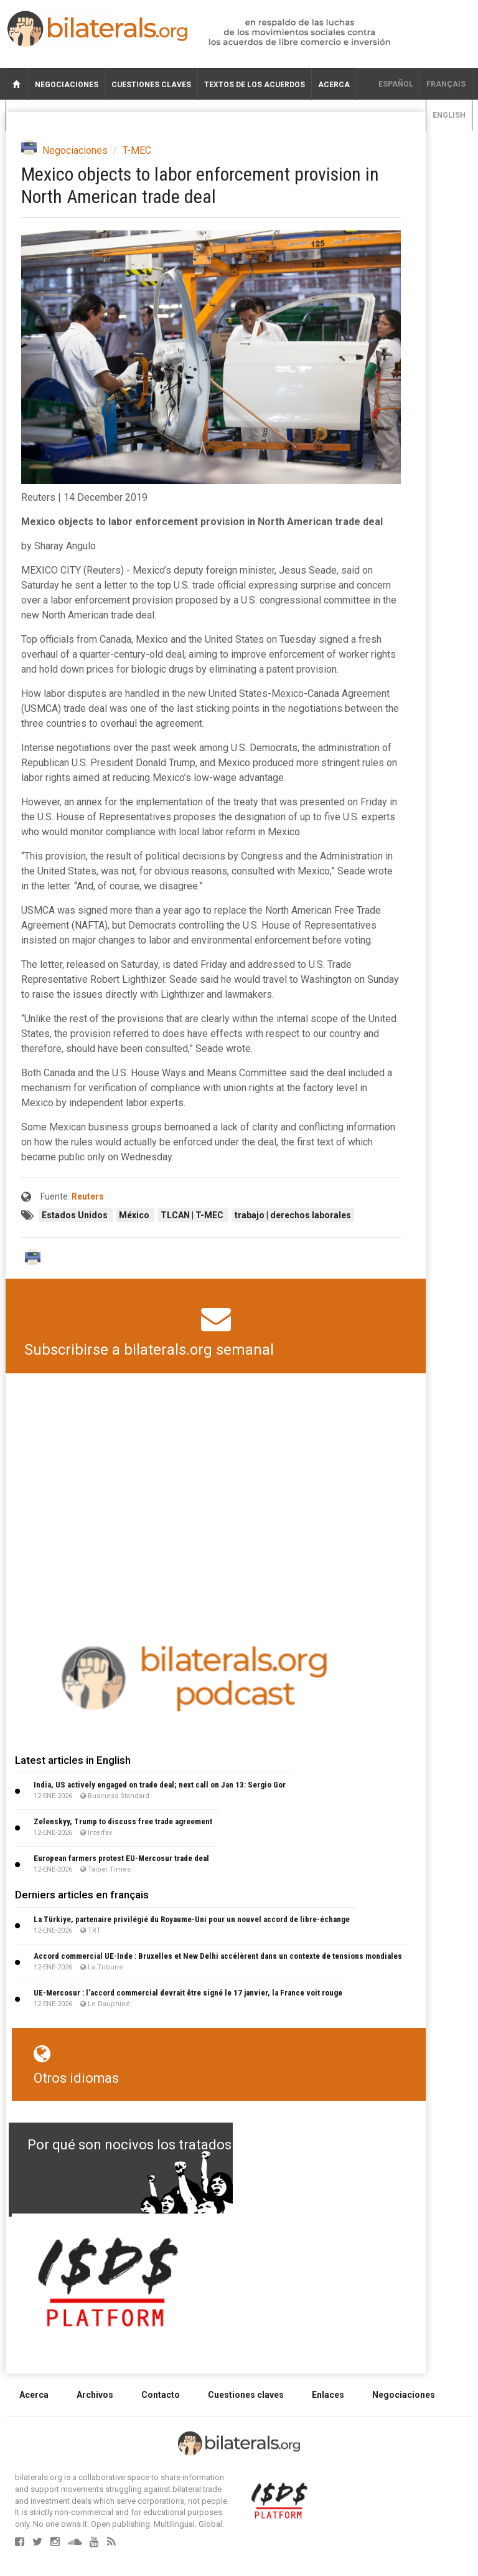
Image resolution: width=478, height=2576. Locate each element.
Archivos (95, 2395)
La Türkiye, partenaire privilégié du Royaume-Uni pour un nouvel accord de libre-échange (192, 1919)
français (446, 84)
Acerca (334, 84)
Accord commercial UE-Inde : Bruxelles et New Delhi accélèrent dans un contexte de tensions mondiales (218, 1956)
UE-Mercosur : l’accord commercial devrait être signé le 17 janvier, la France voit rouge (188, 1992)
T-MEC (137, 150)
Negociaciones (66, 84)
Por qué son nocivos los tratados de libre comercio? (188, 2144)
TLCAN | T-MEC (193, 1215)
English (449, 115)
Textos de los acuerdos (254, 84)
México (135, 1215)
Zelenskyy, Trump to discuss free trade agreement (123, 1821)
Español (395, 84)
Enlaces (328, 2395)
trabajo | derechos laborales (293, 1215)
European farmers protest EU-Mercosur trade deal (121, 1858)
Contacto (160, 2395)
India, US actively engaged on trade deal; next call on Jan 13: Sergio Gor (160, 1784)
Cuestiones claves (151, 84)
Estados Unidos (76, 1215)
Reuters (88, 1196)
